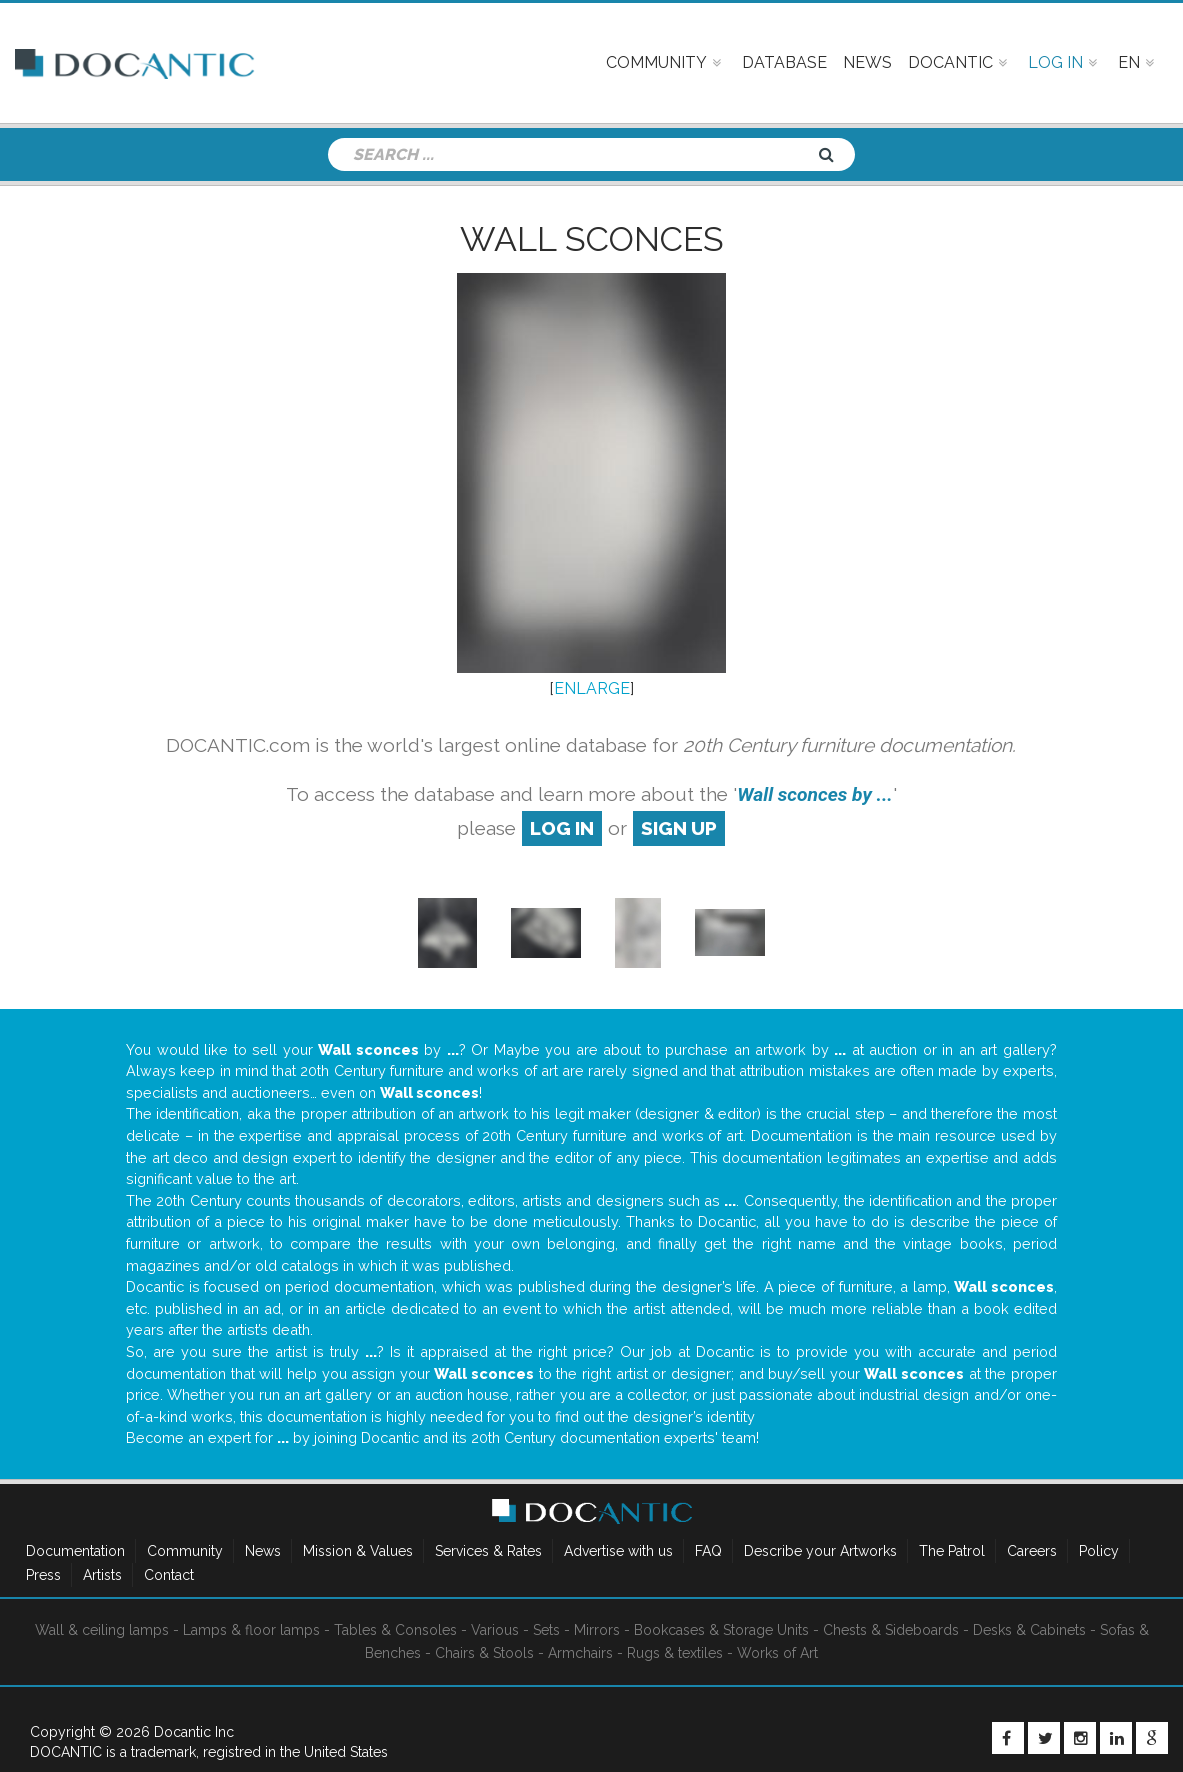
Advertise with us (618, 1551)
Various (495, 1630)
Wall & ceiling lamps (102, 1630)
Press (43, 1575)
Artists (102, 1575)
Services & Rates (488, 1551)
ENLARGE (592, 688)
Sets (546, 1630)
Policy (1099, 1551)
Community (185, 1551)
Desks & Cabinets (1029, 1630)
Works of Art (777, 1653)
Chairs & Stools (484, 1653)
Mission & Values (358, 1551)
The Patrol (952, 1551)
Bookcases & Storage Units (721, 1630)
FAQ (708, 1551)
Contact (169, 1575)
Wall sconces (592, 239)
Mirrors (597, 1630)
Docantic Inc (194, 1732)
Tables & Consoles (395, 1630)
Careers (1032, 1551)
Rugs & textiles (675, 1653)
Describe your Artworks (820, 1551)
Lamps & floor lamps (251, 1630)
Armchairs (580, 1653)
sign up (679, 828)
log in (562, 828)
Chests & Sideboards (891, 1630)
